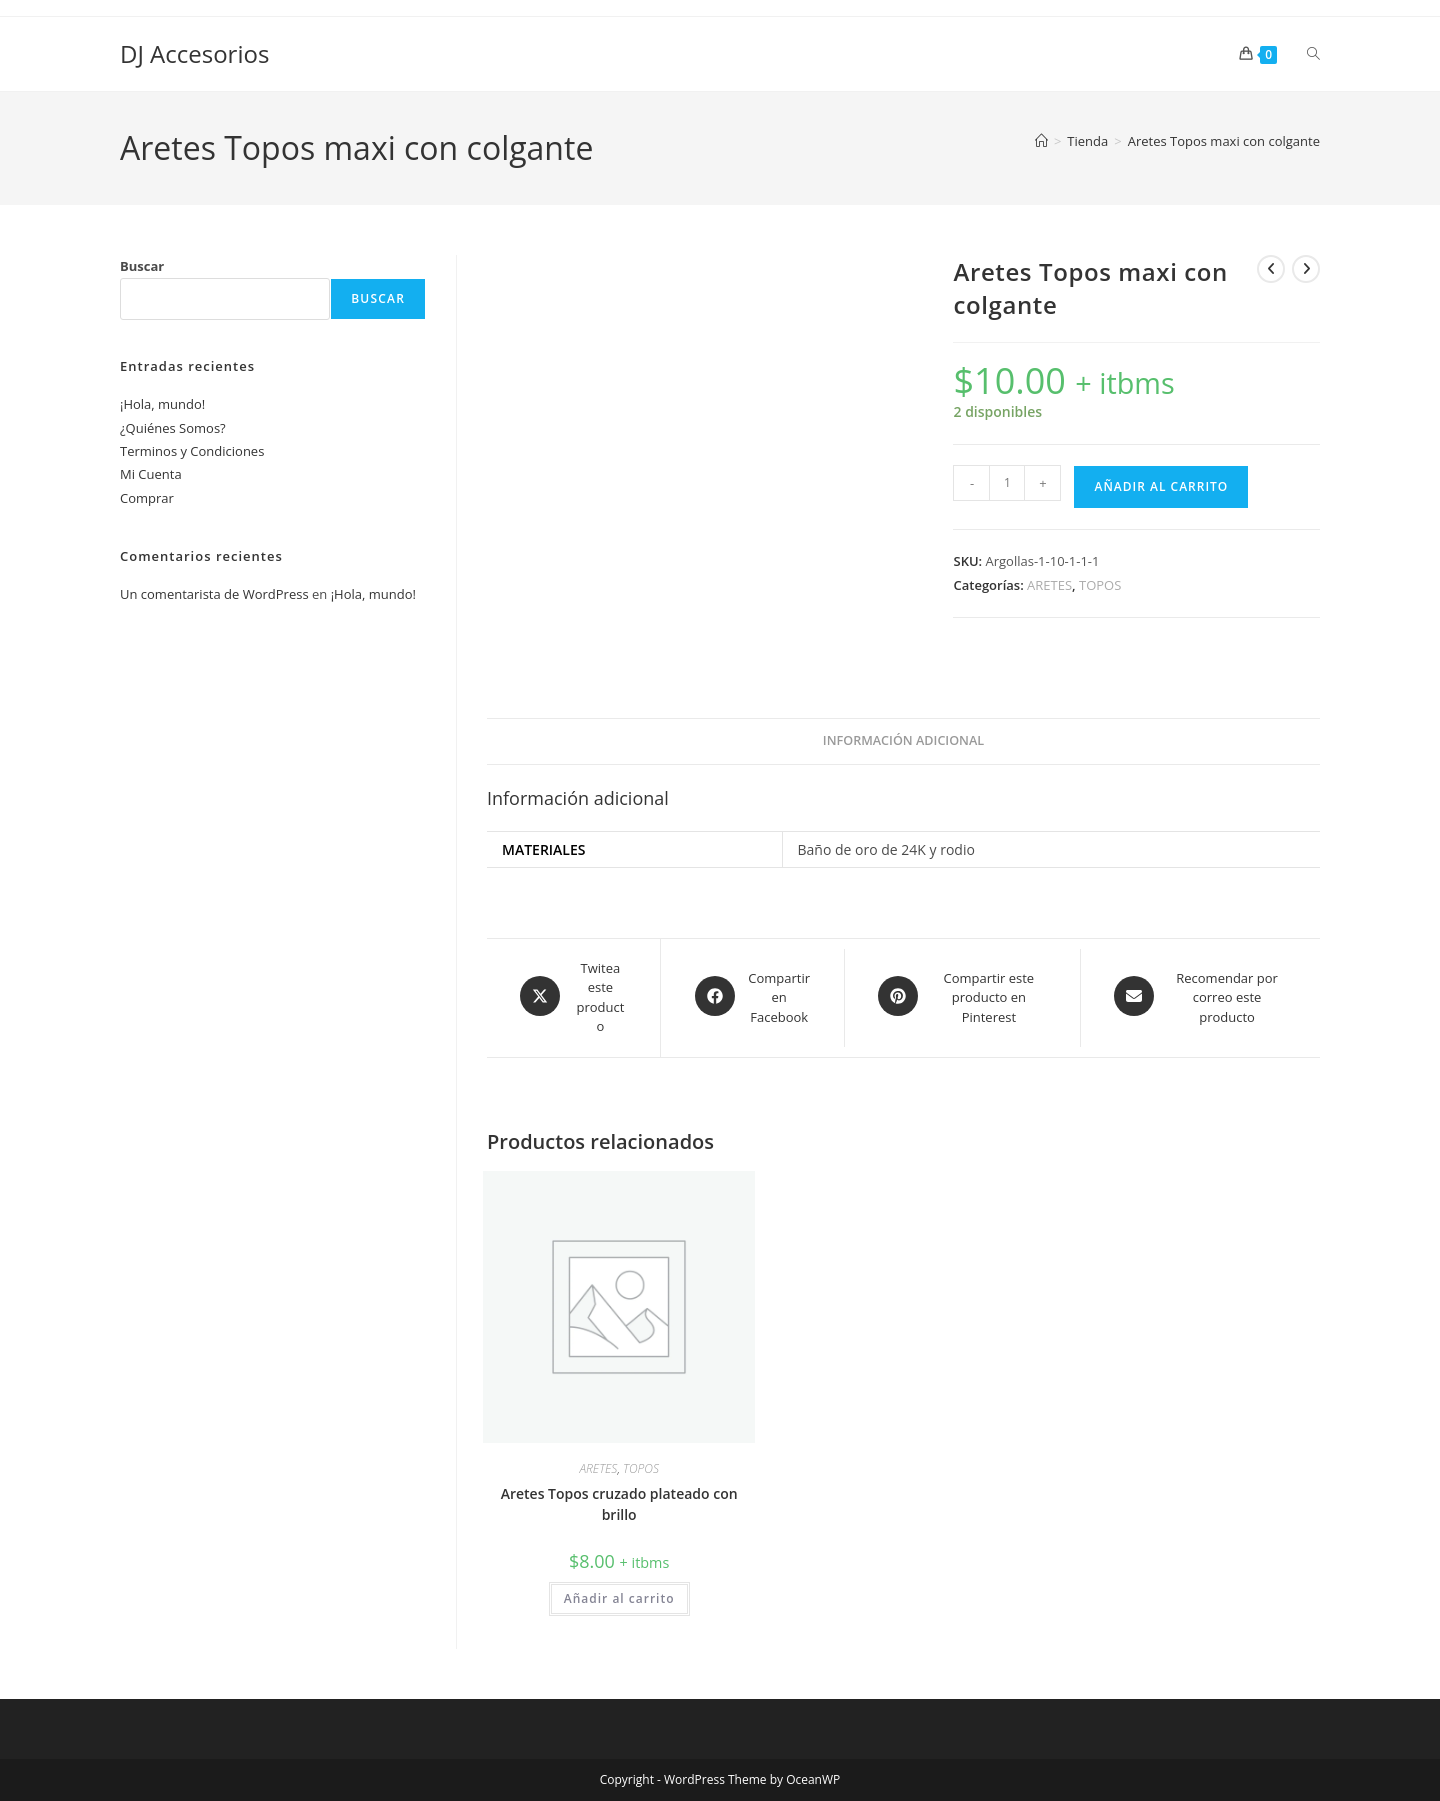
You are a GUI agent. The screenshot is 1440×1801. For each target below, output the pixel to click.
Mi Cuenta (151, 474)
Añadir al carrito (1161, 486)
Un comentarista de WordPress (214, 594)
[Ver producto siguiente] (1306, 269)
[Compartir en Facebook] (752, 998)
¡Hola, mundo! (162, 404)
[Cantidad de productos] (1007, 483)
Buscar (142, 266)
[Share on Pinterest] (962, 998)
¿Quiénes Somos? (173, 428)
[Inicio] (1041, 141)
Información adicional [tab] (903, 740)
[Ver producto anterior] (1271, 269)
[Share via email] (1200, 998)
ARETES (1049, 585)
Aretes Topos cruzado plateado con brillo (619, 1504)
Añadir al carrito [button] (619, 1598)
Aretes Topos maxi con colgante (1224, 141)
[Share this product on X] (573, 998)
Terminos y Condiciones (192, 451)
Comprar (147, 498)
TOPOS (1100, 585)
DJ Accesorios (194, 53)
